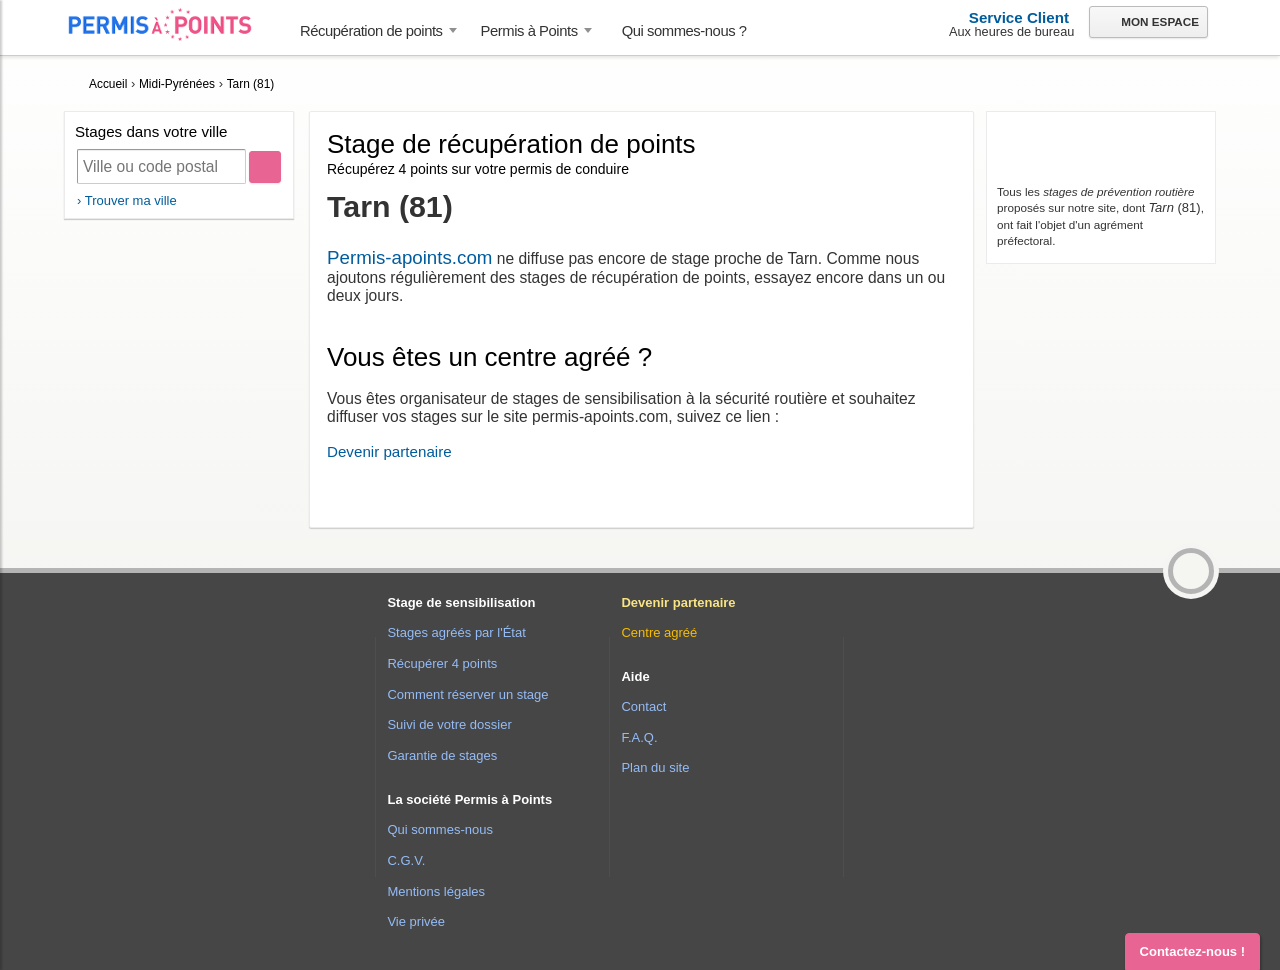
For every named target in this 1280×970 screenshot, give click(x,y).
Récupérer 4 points (442, 663)
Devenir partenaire (389, 451)
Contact (643, 706)
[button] (1191, 571)
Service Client (1019, 17)
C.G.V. (406, 860)
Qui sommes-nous (439, 829)
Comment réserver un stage (467, 694)
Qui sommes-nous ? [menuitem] (684, 31)
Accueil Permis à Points (170, 24)
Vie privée (416, 921)
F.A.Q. (639, 737)
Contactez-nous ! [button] (1192, 951)
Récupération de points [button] (371, 31)
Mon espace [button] (1147, 23)
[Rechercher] (265, 167)
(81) (1174, 207)
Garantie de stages (442, 755)
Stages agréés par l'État (456, 632)
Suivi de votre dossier (449, 724)
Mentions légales (436, 891)
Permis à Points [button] (529, 31)
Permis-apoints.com (409, 257)
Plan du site (655, 767)
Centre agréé (659, 632)
